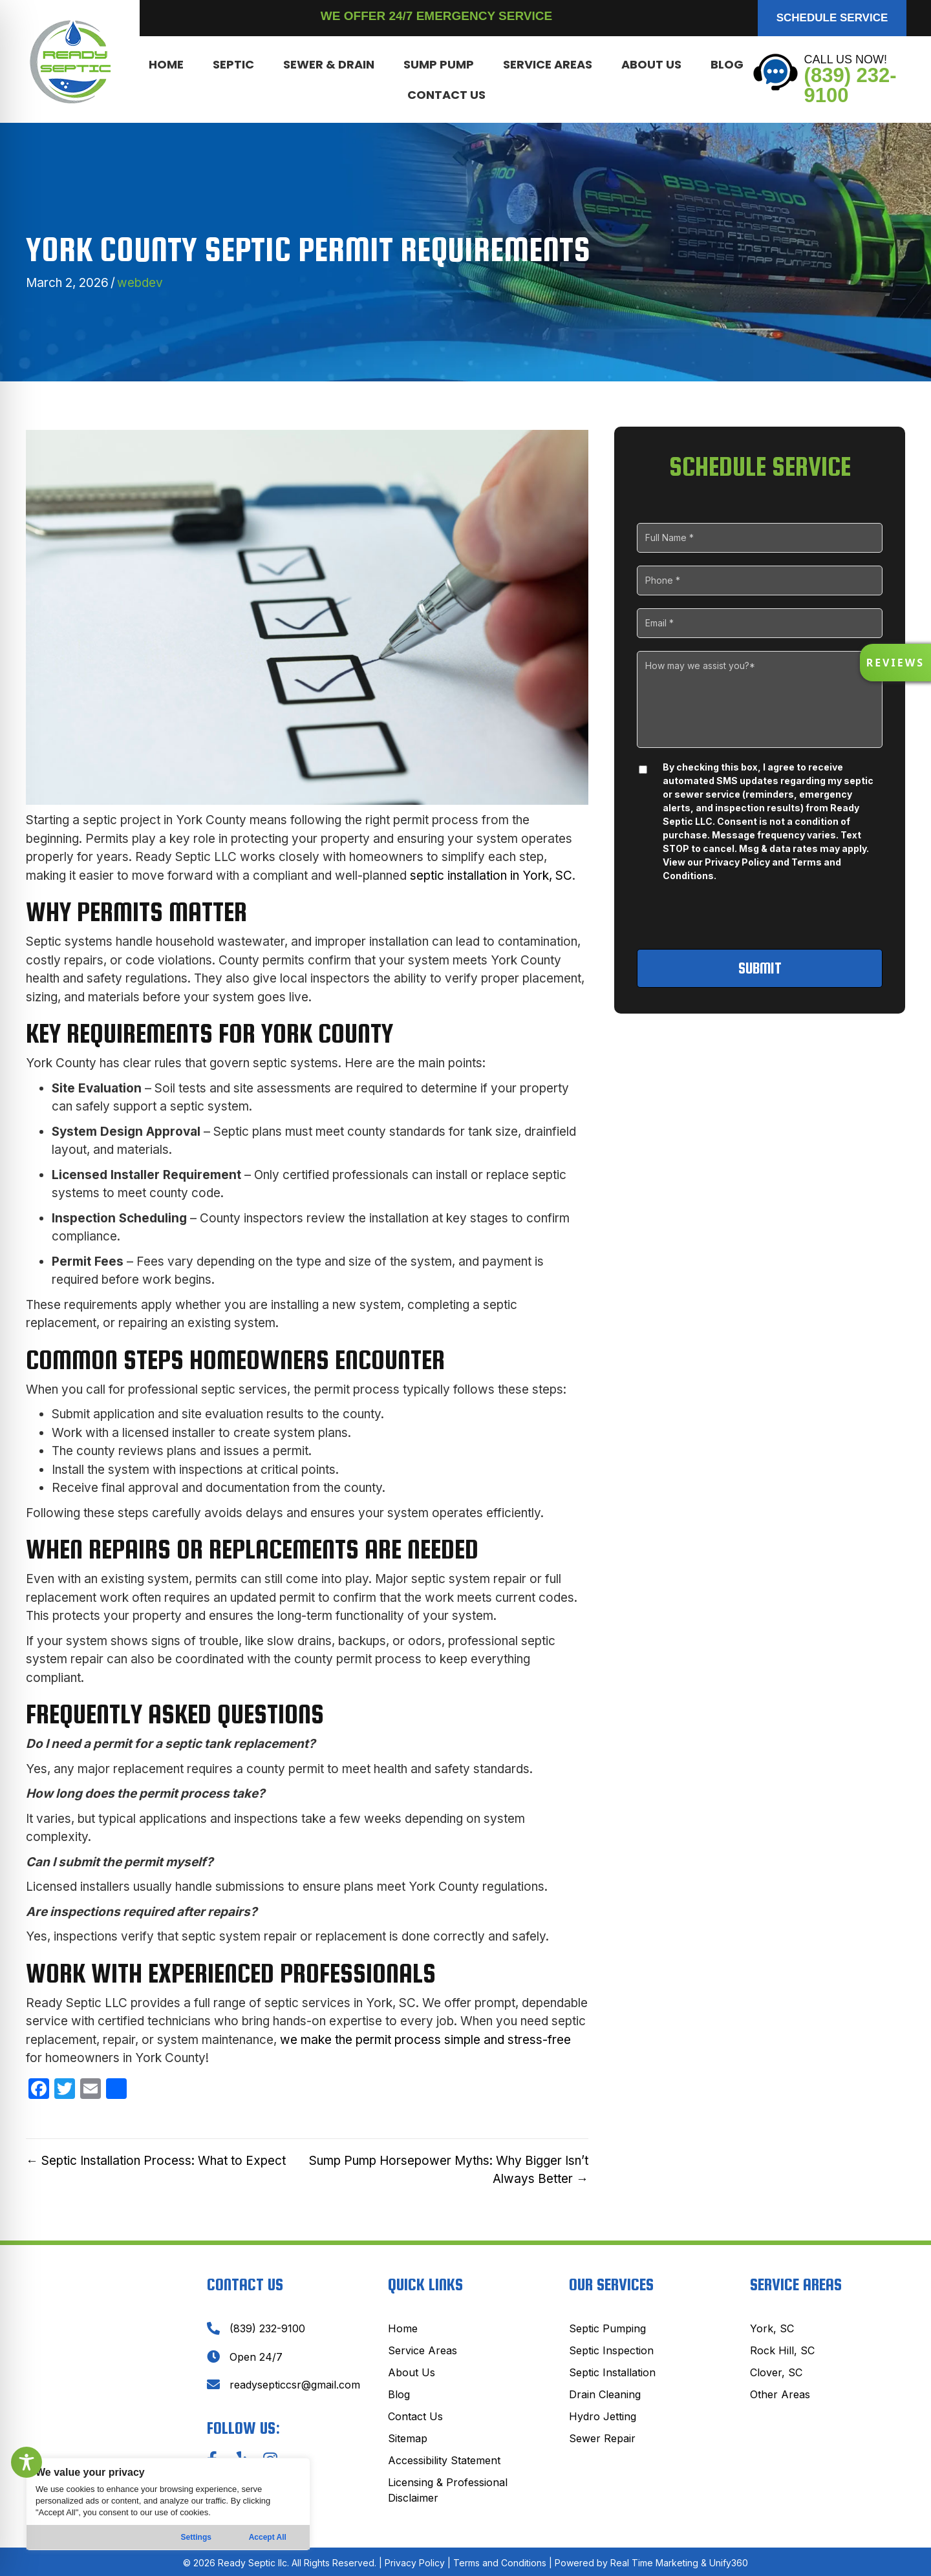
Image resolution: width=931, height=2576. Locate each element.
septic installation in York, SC (491, 875)
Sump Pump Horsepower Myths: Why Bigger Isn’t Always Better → (448, 2170)
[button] (832, 18)
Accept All (267, 2537)
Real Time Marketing (654, 2562)
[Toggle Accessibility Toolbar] (26, 2462)
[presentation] (761, 917)
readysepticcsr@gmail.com (295, 2384)
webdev (140, 282)
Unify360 (728, 2562)
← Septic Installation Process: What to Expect (156, 2160)
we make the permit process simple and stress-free (425, 2039)
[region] (168, 2504)
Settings (196, 2537)
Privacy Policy (737, 862)
